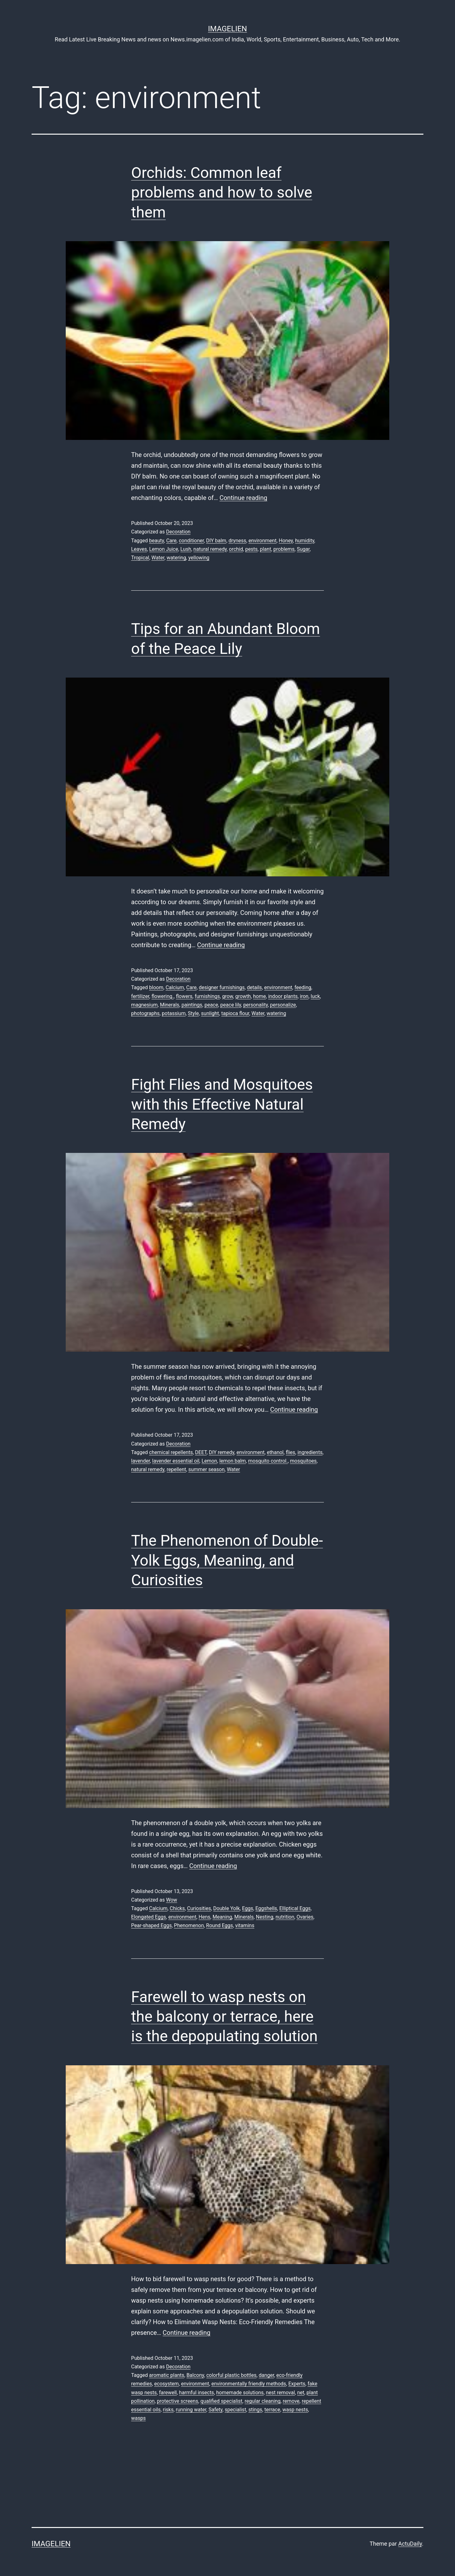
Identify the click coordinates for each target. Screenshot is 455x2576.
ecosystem (166, 2384)
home (259, 996)
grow (227, 996)
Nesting (264, 1917)
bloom (156, 987)
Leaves (139, 549)
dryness (237, 541)
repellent (176, 1469)
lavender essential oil (175, 1461)
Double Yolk (226, 1908)
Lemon (209, 1461)
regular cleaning (263, 2401)
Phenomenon (189, 1925)
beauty (156, 541)
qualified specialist (221, 2401)
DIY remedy (221, 1452)
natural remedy (210, 549)
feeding (302, 987)
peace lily (230, 1005)
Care (171, 541)
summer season (206, 1469)
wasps (138, 2418)
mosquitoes (303, 1461)
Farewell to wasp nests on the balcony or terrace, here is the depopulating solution (224, 2016)
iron (304, 996)
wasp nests (295, 2410)
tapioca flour (235, 1013)
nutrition (285, 1917)
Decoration (178, 532)
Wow (171, 1900)
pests (251, 549)
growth (243, 996)
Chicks (177, 1908)
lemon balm (232, 1461)
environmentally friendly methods (248, 2384)
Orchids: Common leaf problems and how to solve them (221, 192)
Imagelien (227, 28)
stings (255, 2410)
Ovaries (304, 1917)
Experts (296, 2384)
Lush (185, 549)
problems (283, 549)
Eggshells (266, 1908)
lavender (140, 1461)
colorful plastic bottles (231, 2375)
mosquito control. (268, 1461)
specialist (235, 2410)
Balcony (195, 2375)
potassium (173, 1013)
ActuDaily (410, 2543)
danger (266, 2375)
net (300, 2393)
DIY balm (216, 541)
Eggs (247, 1908)
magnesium (144, 1005)
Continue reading (243, 498)
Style (193, 1013)
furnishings (207, 996)
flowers (184, 996)
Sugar (303, 549)
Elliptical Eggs (295, 1908)
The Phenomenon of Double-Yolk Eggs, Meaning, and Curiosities (227, 1560)
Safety (215, 2410)
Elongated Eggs (148, 1917)
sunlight (210, 1013)
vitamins (244, 1925)
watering (176, 558)
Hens (204, 1917)
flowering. (162, 996)
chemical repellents (171, 1452)
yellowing (198, 558)
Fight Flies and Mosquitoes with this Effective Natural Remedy (222, 1104)
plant (265, 549)
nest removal (280, 2393)
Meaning (222, 1917)
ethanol (275, 1452)
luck (315, 996)
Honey (286, 541)
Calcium (175, 987)
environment (262, 541)
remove (291, 2401)
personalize (283, 1005)
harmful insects (196, 2393)
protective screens (177, 2401)
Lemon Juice (163, 549)
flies (290, 1452)
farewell (168, 2393)
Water (157, 558)
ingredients (309, 1452)
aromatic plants (166, 2375)
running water (191, 2410)
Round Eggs (219, 1925)
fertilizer (140, 996)
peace (211, 1005)
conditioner (191, 541)
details (254, 987)
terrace (272, 2410)
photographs (145, 1013)
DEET (201, 1452)
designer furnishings (222, 987)
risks (168, 2410)
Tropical (140, 558)
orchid (236, 549)
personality (255, 1005)
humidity (304, 541)
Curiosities (199, 1908)
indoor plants (283, 996)
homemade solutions (240, 2393)
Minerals (169, 1005)
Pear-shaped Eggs (151, 1925)
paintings (191, 1005)
